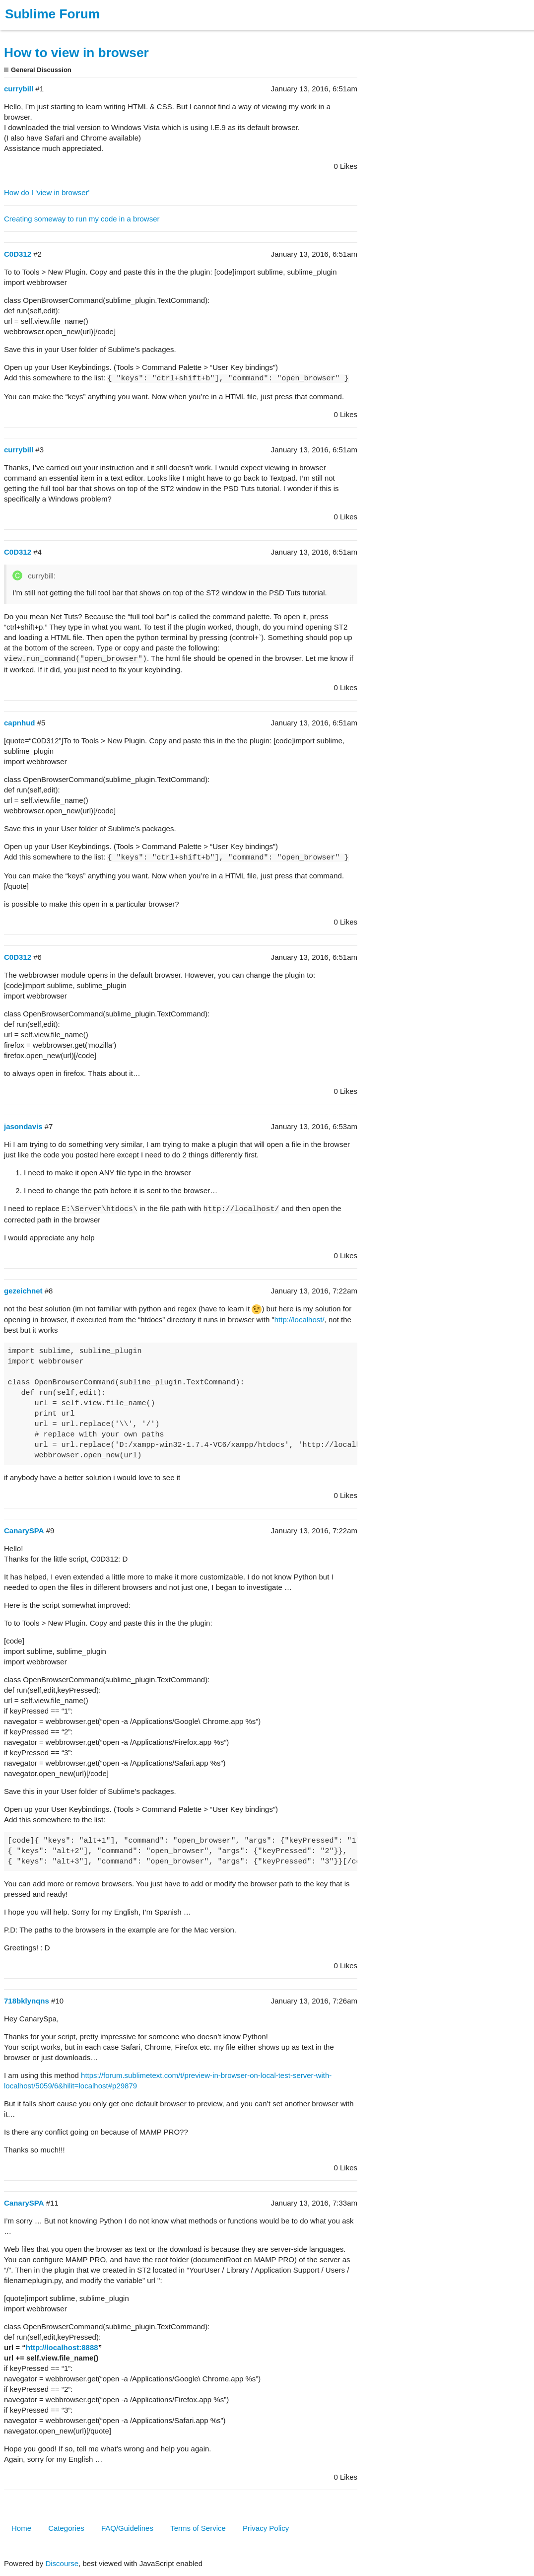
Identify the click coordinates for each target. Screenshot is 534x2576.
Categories (66, 2528)
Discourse (61, 2563)
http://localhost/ (299, 1319)
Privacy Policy (266, 2528)
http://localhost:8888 (62, 2347)
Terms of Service (198, 2528)
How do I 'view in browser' (46, 192)
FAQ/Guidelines (127, 2528)
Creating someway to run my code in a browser (81, 219)
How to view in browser (76, 52)
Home (21, 2528)
